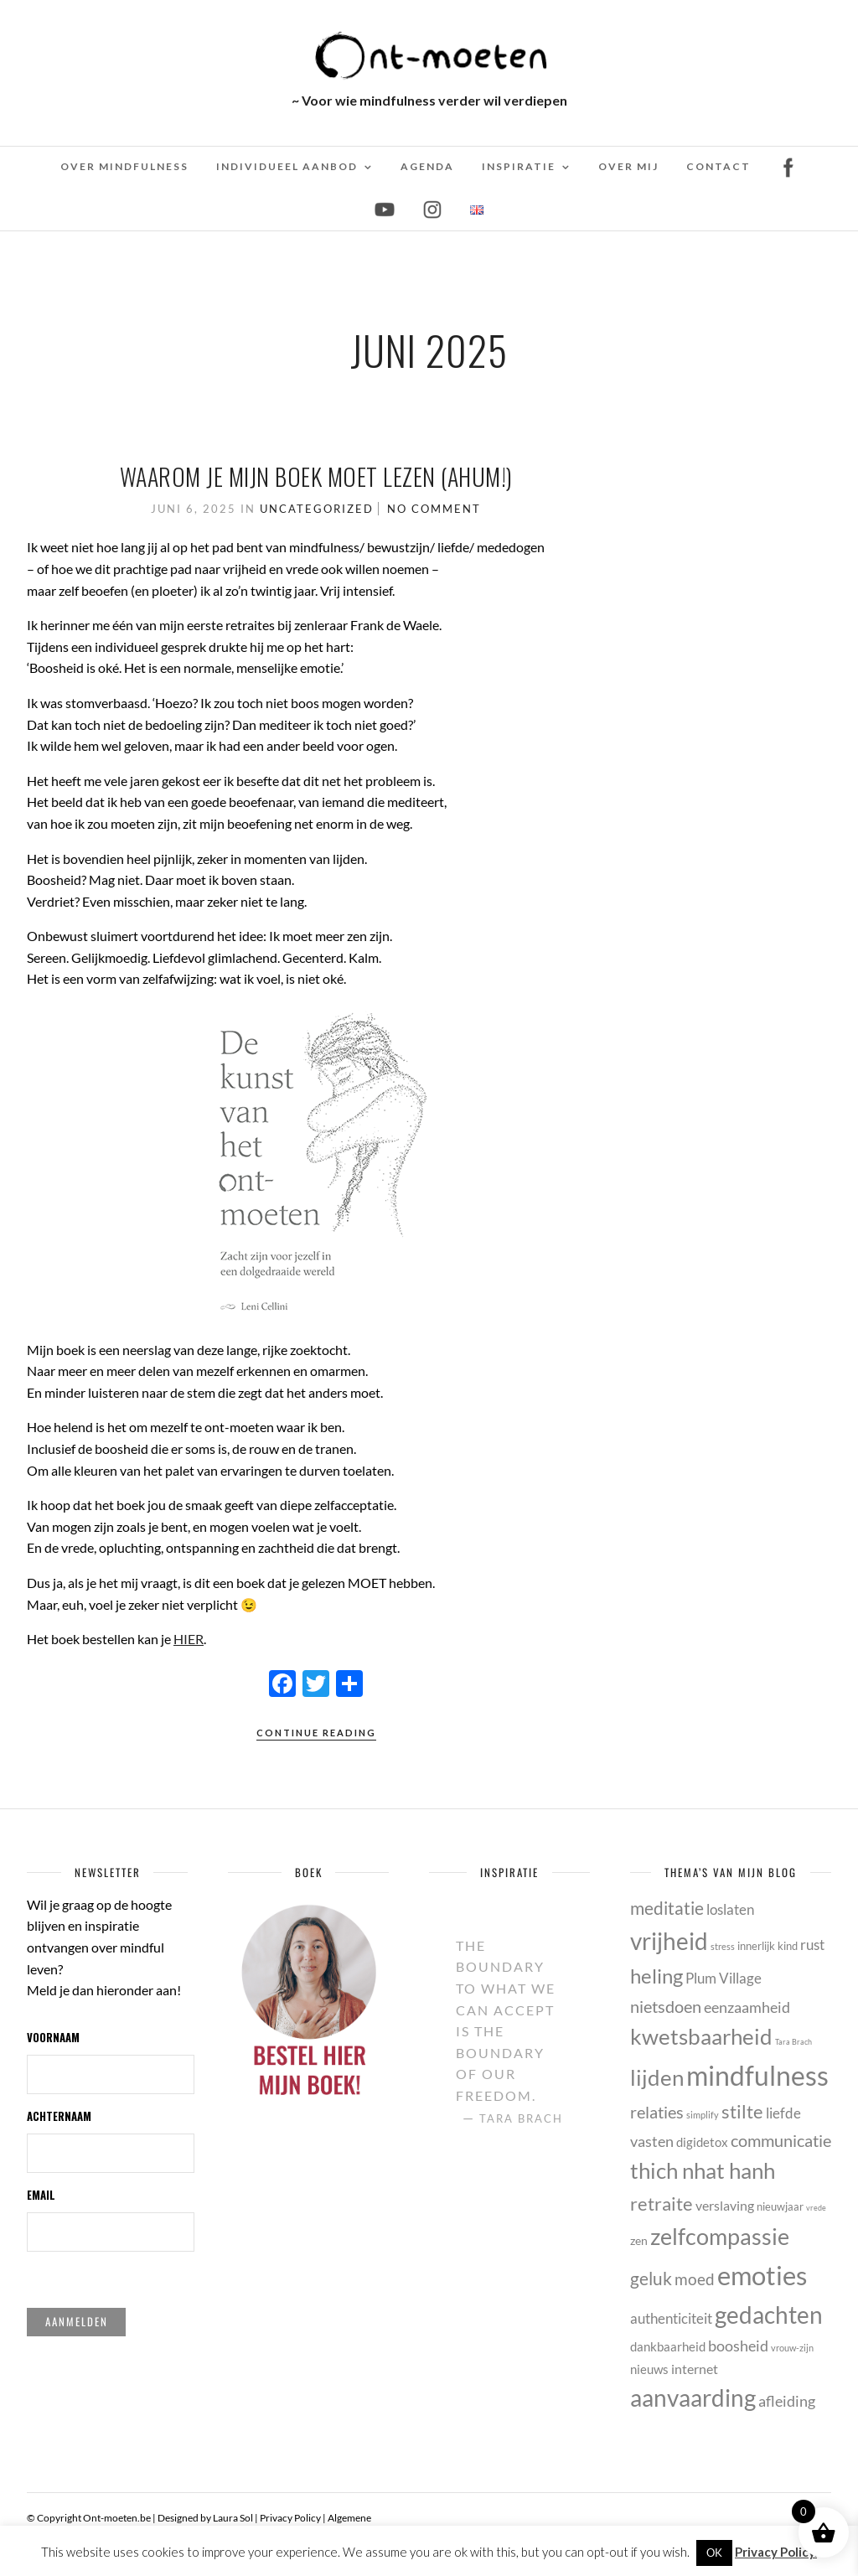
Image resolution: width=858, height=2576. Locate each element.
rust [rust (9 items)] (812, 1944)
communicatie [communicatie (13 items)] (781, 2140)
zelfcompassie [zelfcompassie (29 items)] (719, 2236)
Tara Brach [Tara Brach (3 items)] (793, 2041)
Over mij (628, 166)
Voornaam (53, 2037)
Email (41, 2194)
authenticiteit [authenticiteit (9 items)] (671, 2318)
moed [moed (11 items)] (695, 2279)
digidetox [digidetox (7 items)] (702, 2141)
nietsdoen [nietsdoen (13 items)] (665, 2006)
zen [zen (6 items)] (639, 2240)
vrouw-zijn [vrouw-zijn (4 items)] (792, 2347)
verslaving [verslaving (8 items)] (724, 2205)
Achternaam (59, 2116)
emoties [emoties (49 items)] (762, 2275)
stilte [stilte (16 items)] (742, 2111)
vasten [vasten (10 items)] (652, 2141)
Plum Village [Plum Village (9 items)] (723, 1978)
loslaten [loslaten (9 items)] (730, 1909)
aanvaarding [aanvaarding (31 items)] (693, 2398)
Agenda (427, 166)
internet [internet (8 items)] (694, 2369)
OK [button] (714, 2552)
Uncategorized (317, 508)
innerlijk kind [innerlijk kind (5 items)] (767, 1946)
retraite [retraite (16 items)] (661, 2203)
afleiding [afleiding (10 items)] (786, 2401)
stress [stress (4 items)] (723, 1946)
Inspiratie (519, 166)
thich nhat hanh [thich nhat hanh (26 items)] (702, 2170)
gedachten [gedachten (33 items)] (769, 2314)
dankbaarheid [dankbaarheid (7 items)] (668, 2346)
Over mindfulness (124, 166)
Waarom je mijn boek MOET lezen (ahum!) (316, 476)
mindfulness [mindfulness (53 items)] (757, 2075)
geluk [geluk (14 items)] (651, 2278)
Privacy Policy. (776, 2551)
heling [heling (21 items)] (656, 1975)
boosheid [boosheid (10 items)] (738, 2345)
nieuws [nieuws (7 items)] (649, 2369)
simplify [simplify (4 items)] (702, 2114)
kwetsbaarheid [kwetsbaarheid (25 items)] (701, 2036)
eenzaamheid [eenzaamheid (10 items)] (747, 2007)
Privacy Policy (290, 2517)
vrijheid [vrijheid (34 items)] (669, 1941)
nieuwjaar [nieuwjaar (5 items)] (780, 2206)
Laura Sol (233, 2517)
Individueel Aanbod (287, 166)
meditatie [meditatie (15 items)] (667, 1908)
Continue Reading (316, 1732)
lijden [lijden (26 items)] (657, 2077)
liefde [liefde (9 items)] (783, 2113)
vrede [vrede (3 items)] (816, 2207)
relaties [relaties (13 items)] (657, 2112)
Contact (718, 166)
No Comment (434, 508)
